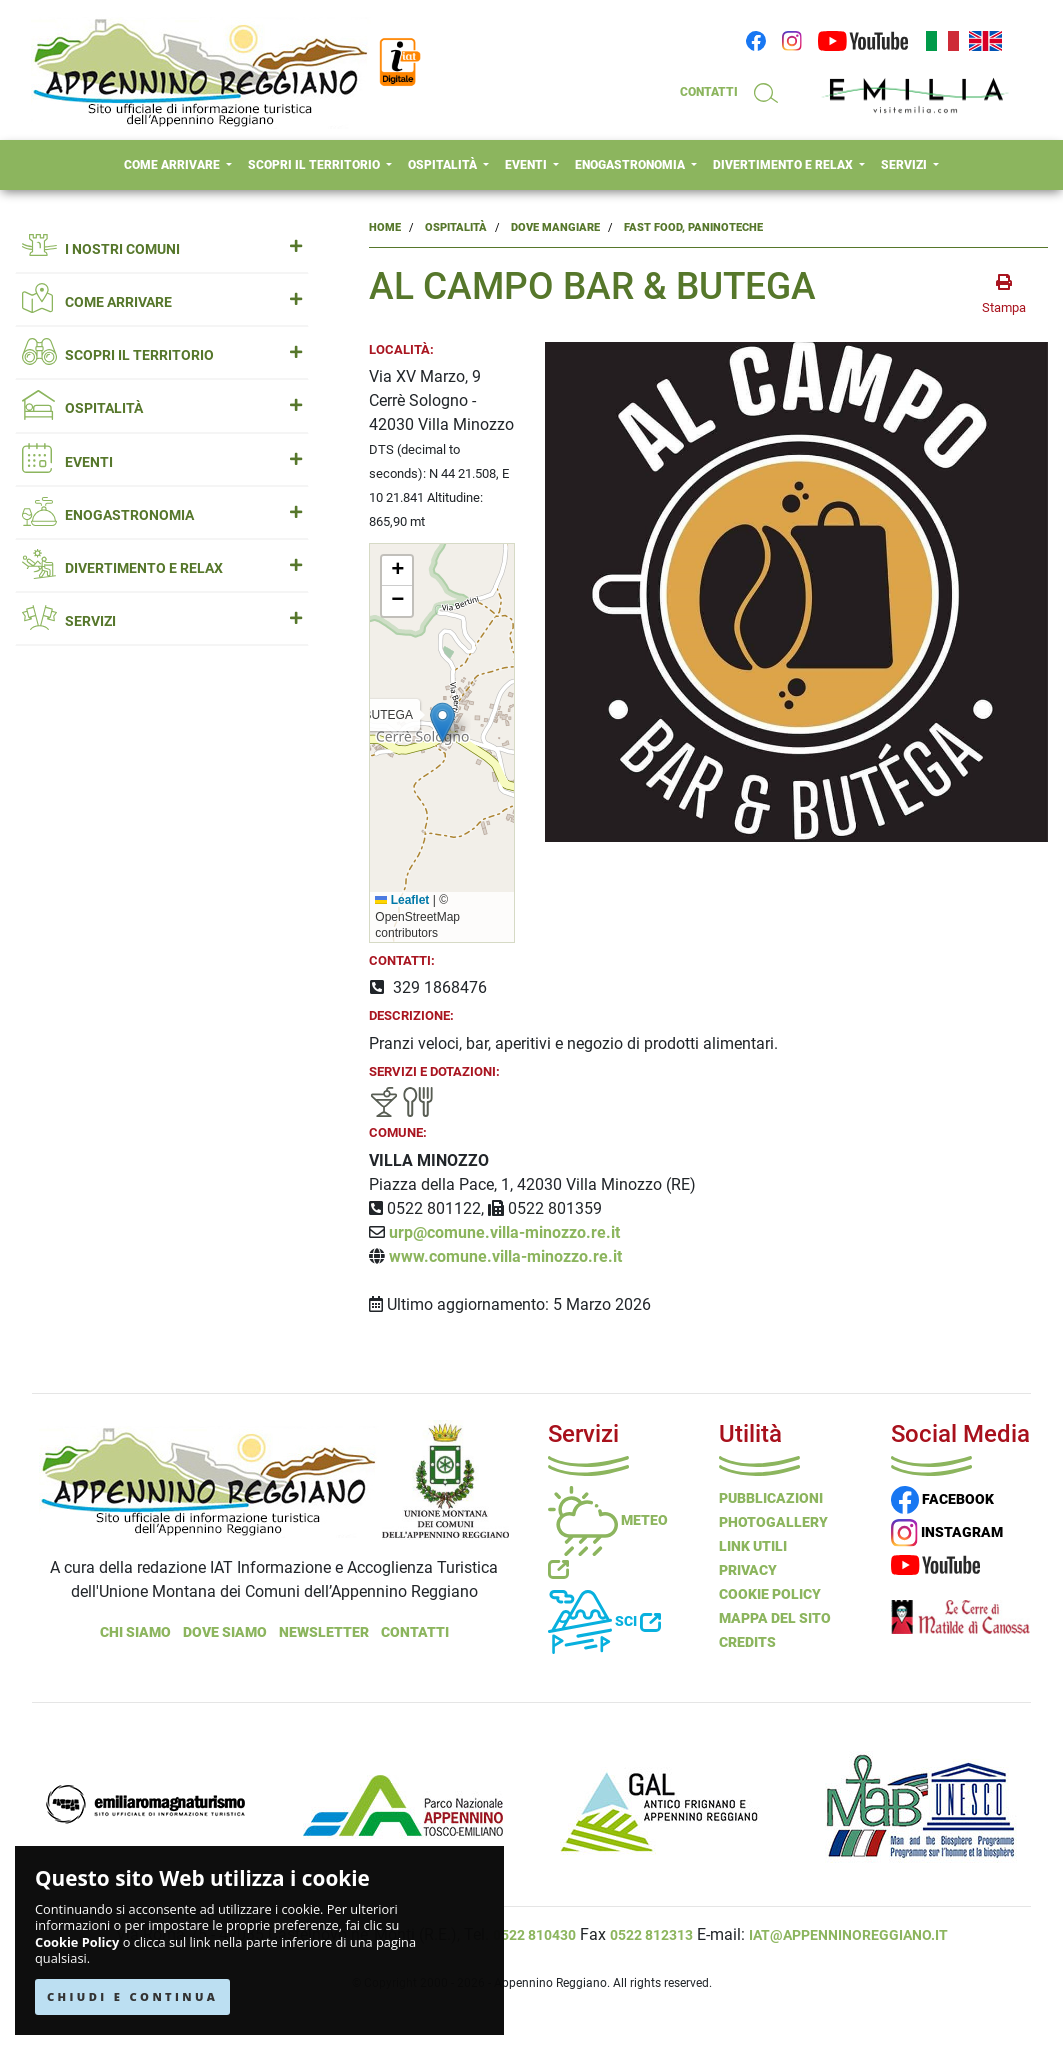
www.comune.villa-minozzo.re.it (505, 1256)
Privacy (748, 1570)
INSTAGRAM (947, 1532)
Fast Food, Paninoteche (693, 227)
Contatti (415, 1632)
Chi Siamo (135, 1632)
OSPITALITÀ (444, 165)
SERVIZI (905, 165)
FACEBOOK (942, 1499)
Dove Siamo (225, 1632)
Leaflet (402, 900)
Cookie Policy (77, 1942)
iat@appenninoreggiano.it (848, 1935)
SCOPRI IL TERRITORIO (315, 165)
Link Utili (753, 1546)
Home (385, 227)
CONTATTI (709, 92)
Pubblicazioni (771, 1498)
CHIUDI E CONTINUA (132, 1996)
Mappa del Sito (775, 1618)
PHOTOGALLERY (773, 1522)
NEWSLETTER (324, 1632)
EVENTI (527, 165)
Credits (747, 1642)
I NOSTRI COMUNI (162, 249)
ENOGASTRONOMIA (631, 165)
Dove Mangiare (555, 227)
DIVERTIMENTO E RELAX (784, 165)
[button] (442, 722)
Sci (604, 1621)
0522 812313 (651, 1935)
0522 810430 (534, 1935)
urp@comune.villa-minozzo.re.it (504, 1232)
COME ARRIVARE (173, 165)
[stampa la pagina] (1004, 295)
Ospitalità (456, 227)
